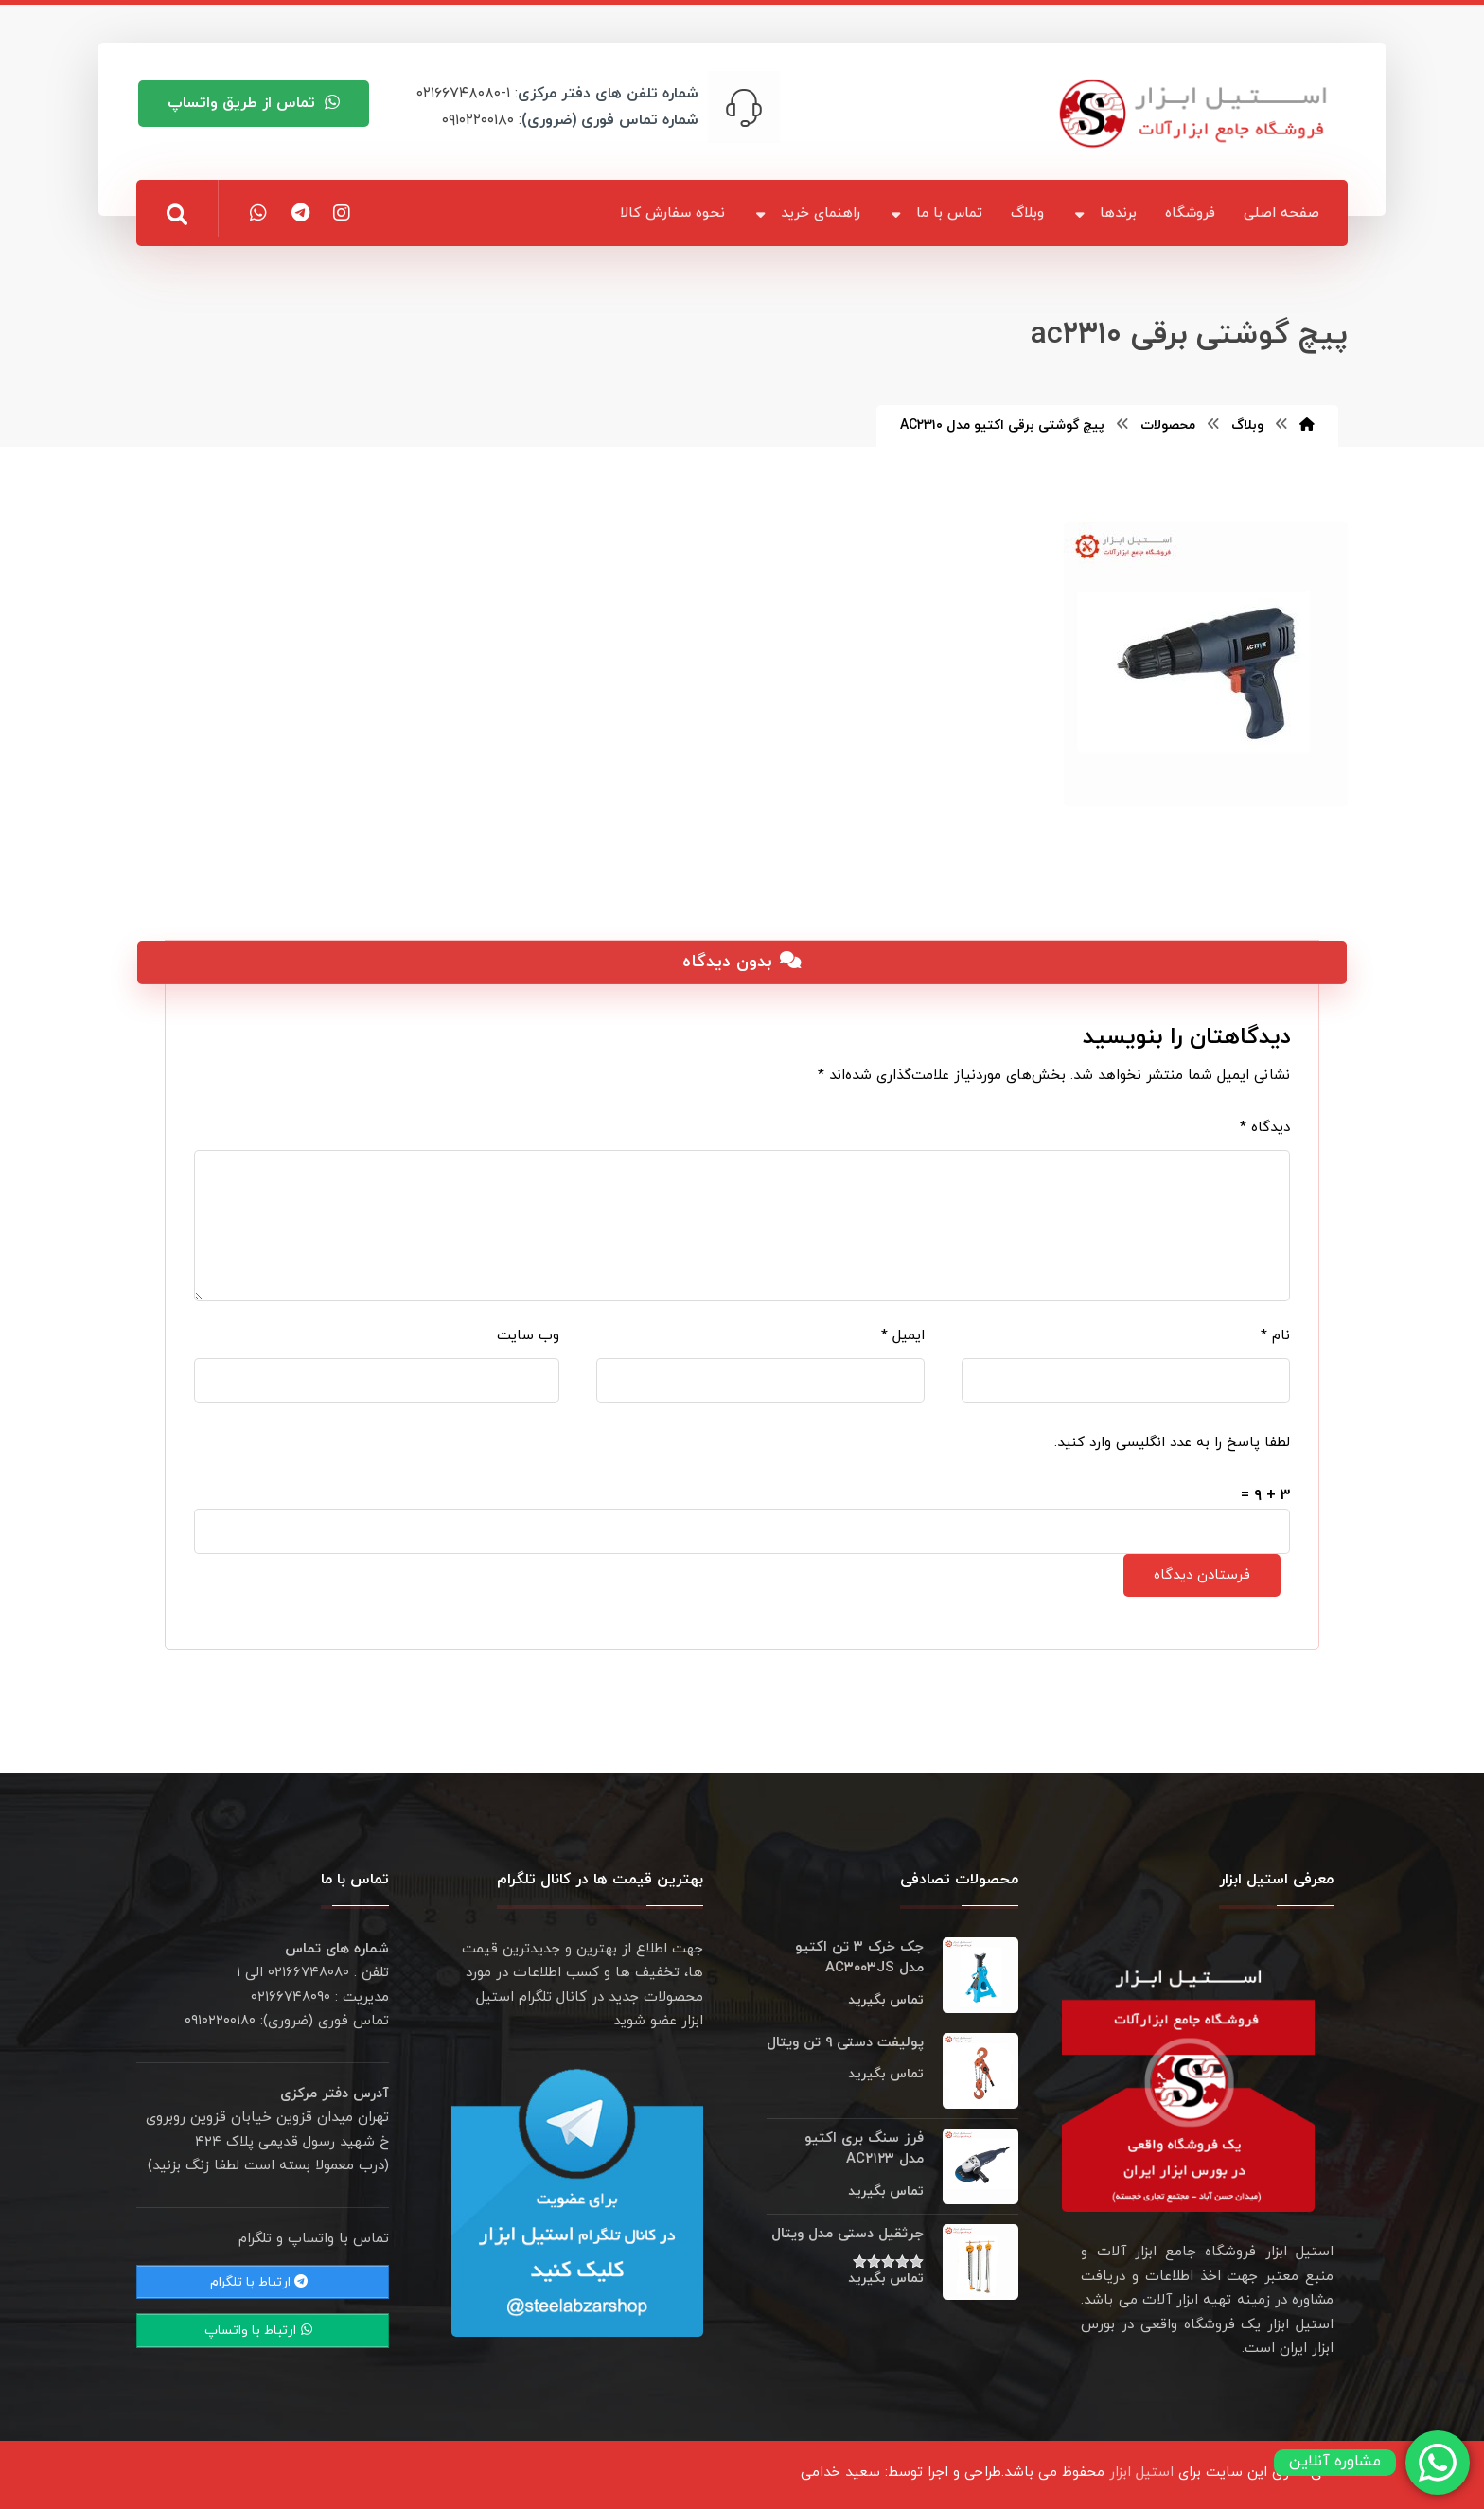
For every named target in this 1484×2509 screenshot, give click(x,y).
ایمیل (903, 1336)
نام (1275, 1336)
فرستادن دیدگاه (1202, 1575)
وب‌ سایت (528, 1336)
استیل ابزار (1141, 2472)
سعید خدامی (840, 2472)
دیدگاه (1265, 1128)
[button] (177, 215)
